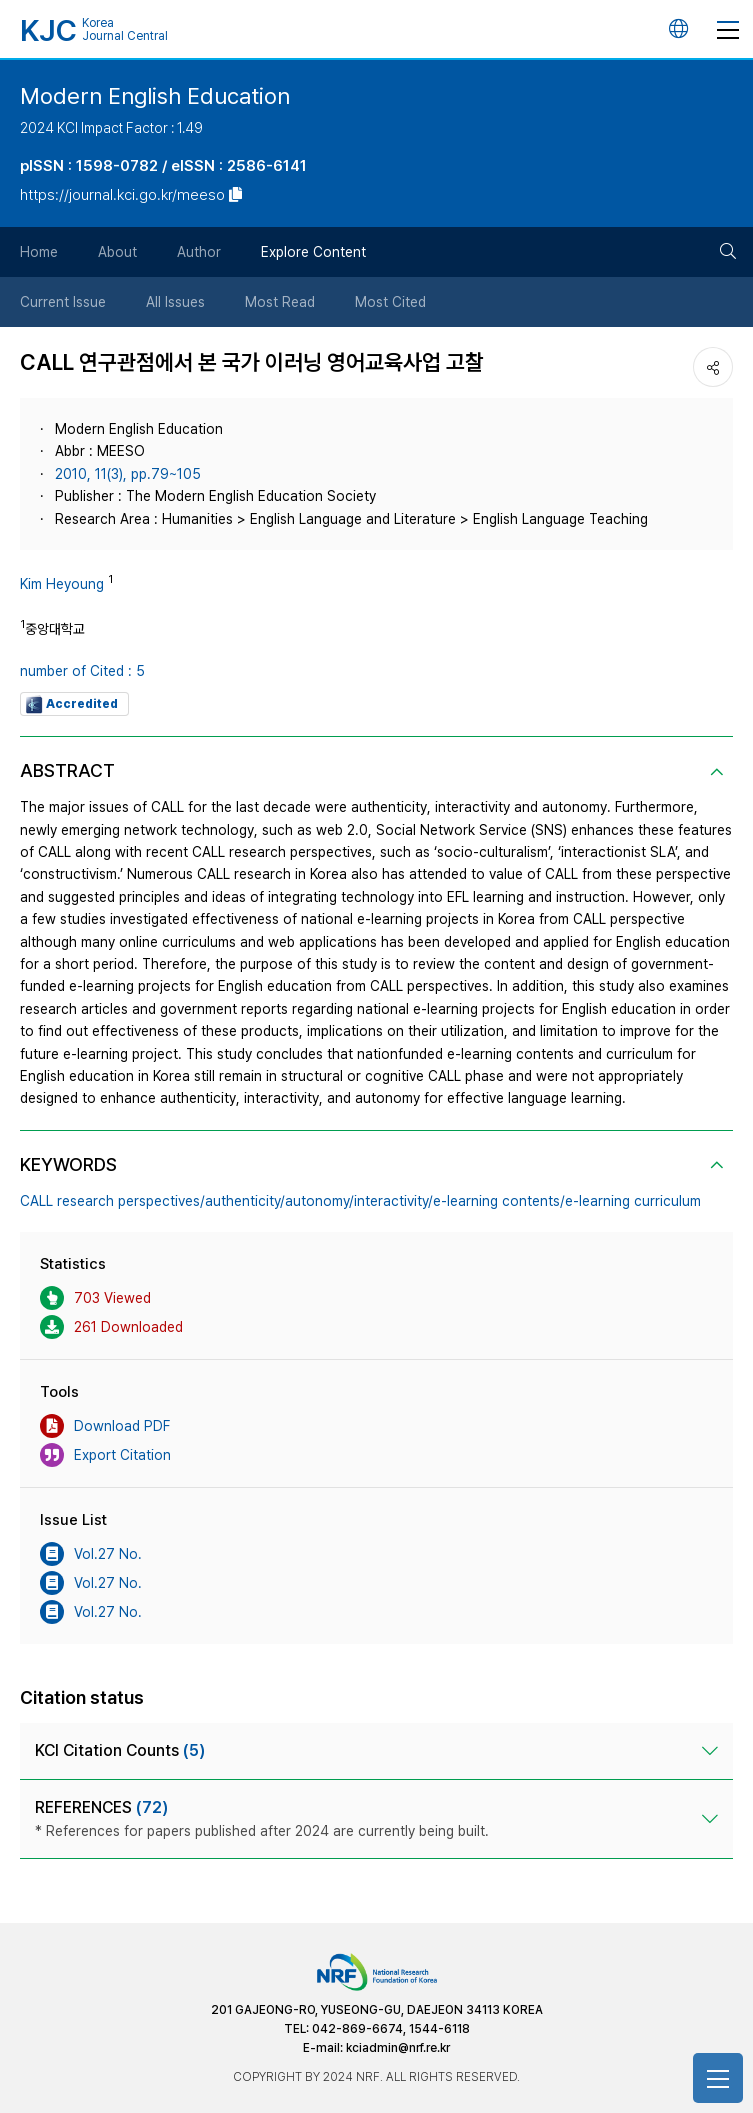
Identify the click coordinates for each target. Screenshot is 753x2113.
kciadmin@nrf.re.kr (398, 2048)
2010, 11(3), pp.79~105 (128, 474)
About (117, 252)
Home (39, 252)
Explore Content (313, 252)
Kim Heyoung (62, 584)
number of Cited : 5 (82, 671)
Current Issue (63, 302)
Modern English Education (155, 95)
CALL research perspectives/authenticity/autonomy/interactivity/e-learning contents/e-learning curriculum (360, 1201)
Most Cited (390, 302)
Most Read (280, 302)
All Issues (175, 302)
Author (199, 252)
